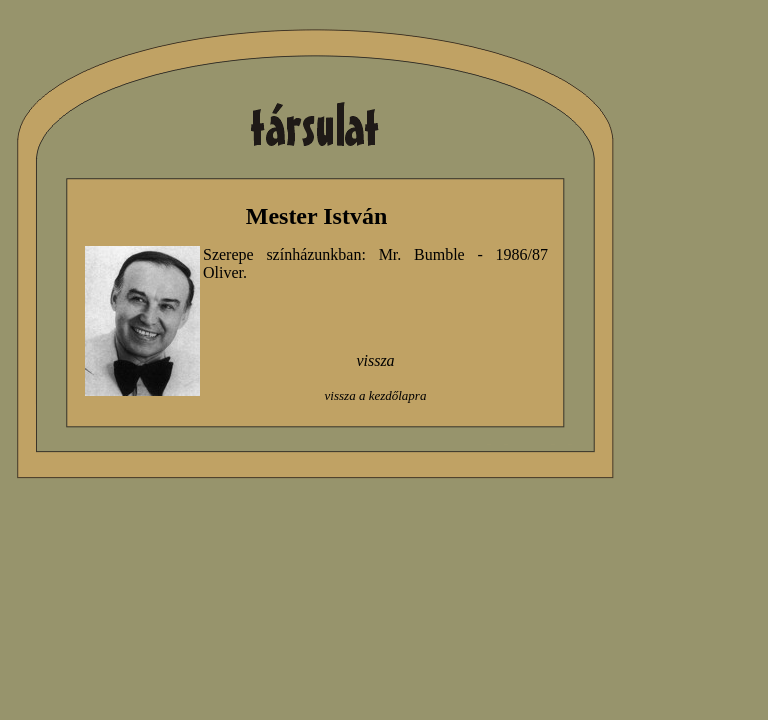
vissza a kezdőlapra (376, 395)
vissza (375, 360)
